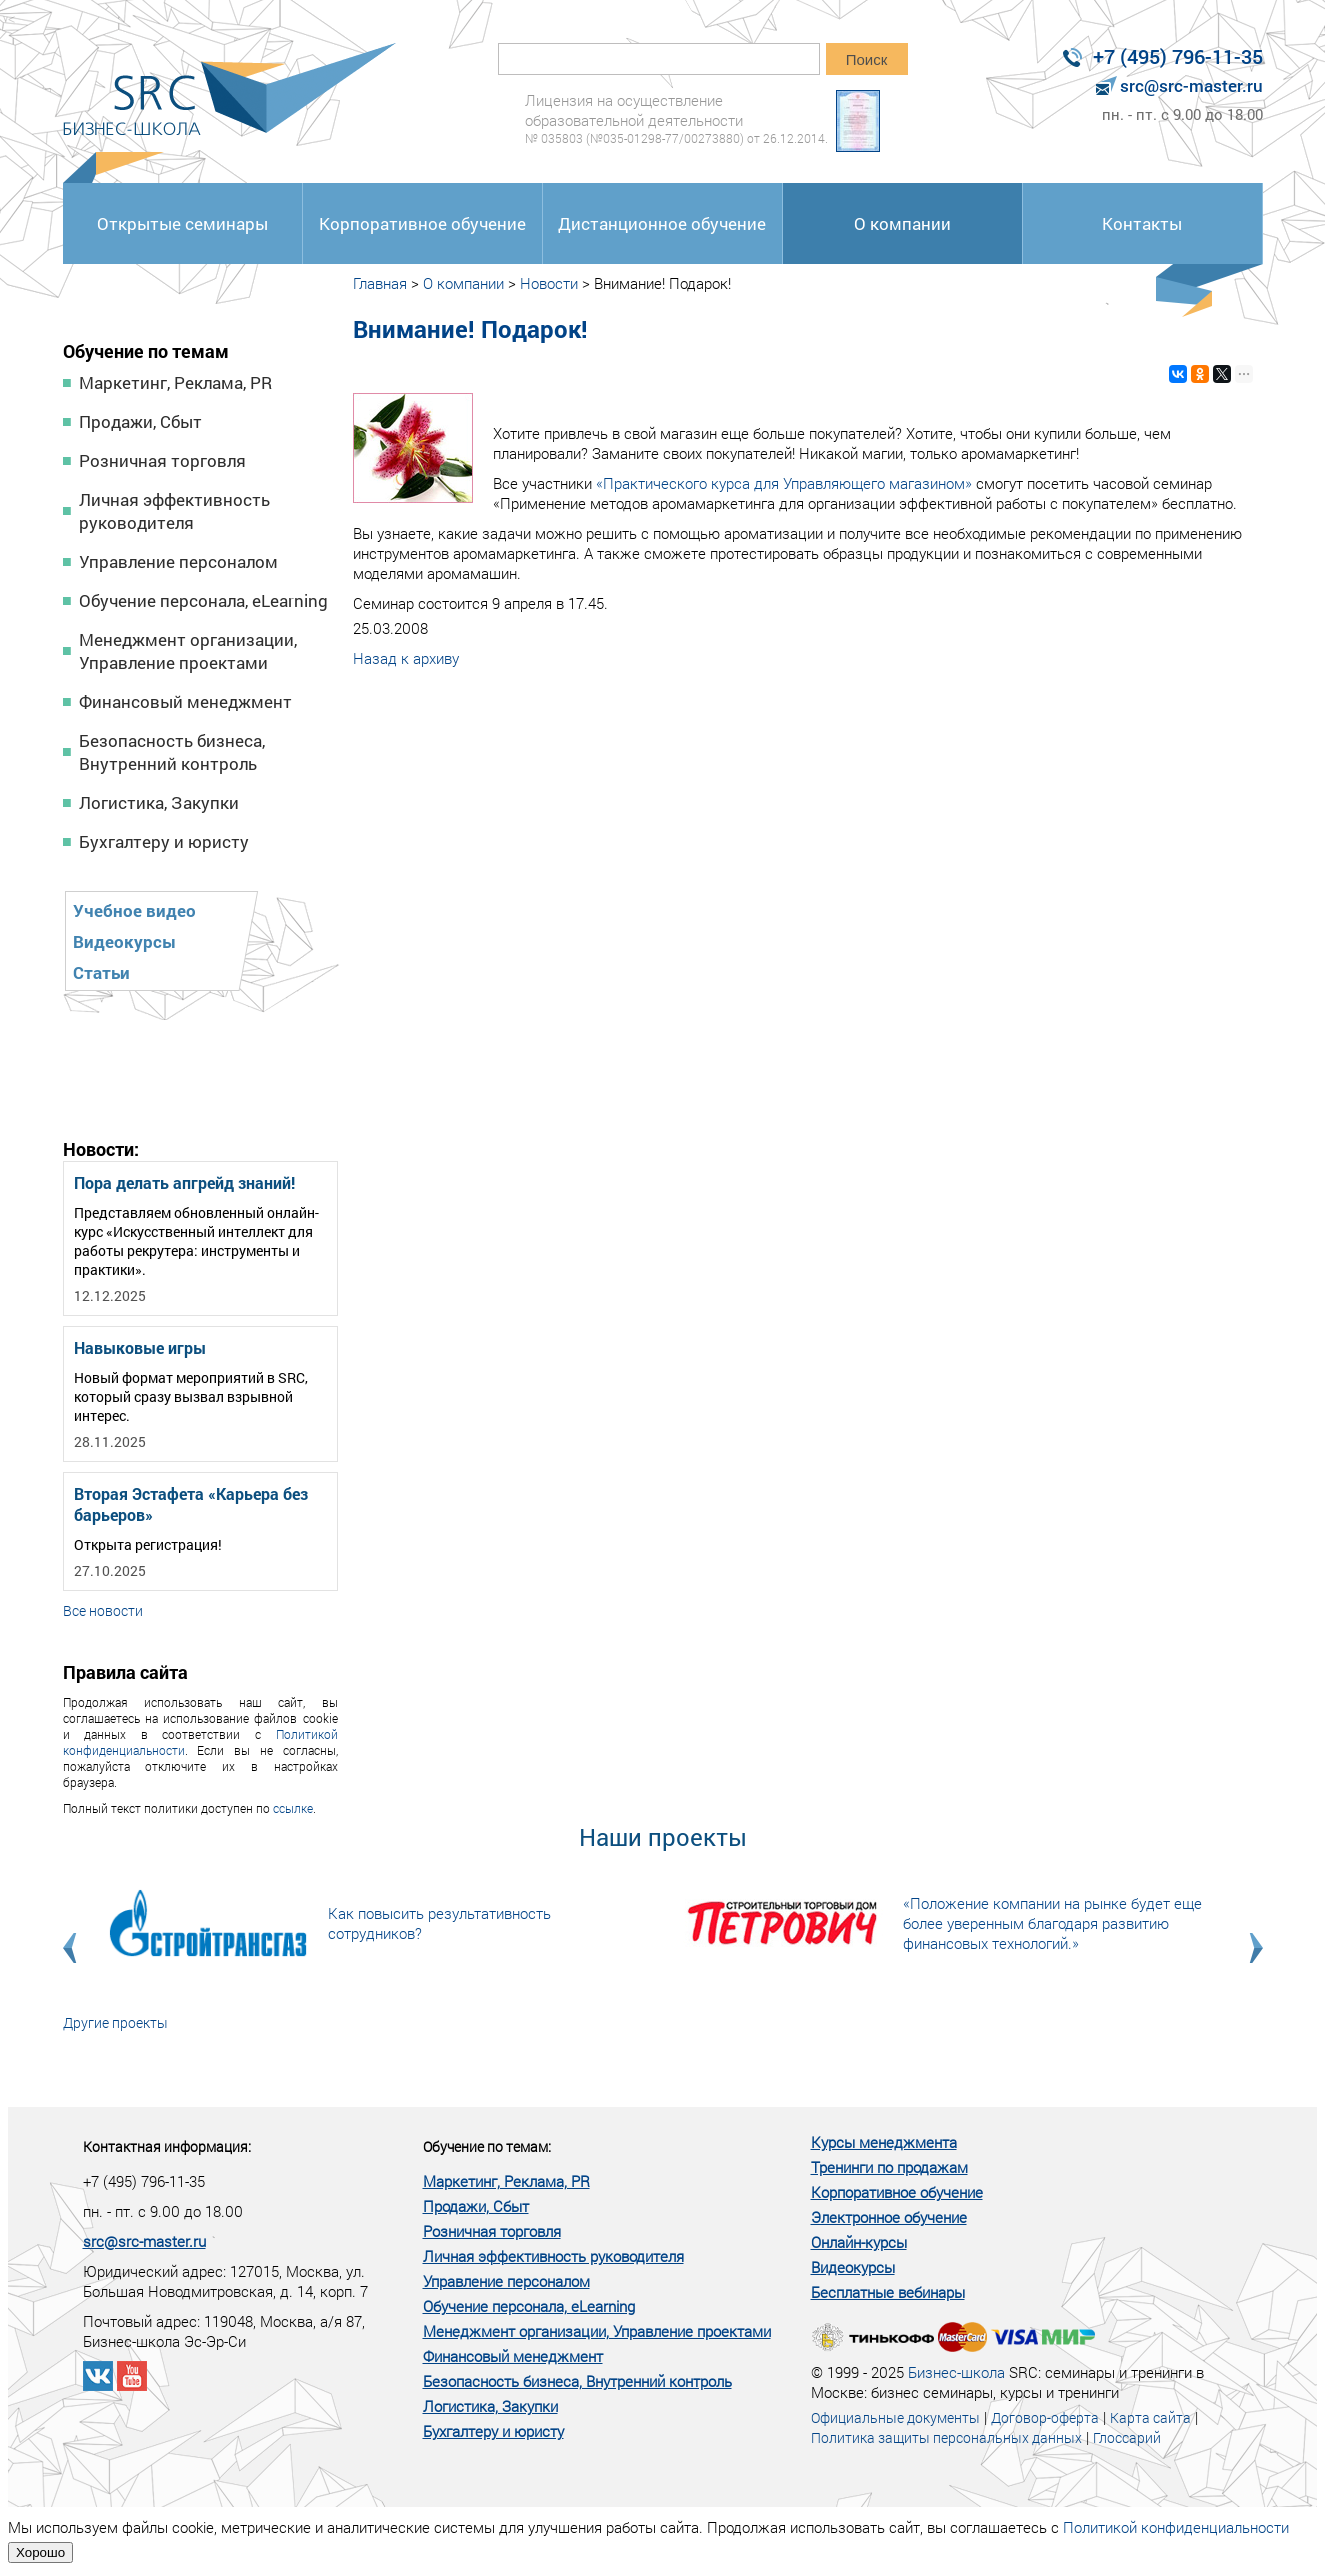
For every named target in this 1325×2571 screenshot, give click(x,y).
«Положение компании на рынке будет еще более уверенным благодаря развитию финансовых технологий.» (1052, 1923)
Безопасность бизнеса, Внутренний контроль (172, 752)
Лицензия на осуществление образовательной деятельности (676, 118)
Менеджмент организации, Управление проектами (188, 651)
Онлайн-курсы (859, 2242)
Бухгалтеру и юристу (164, 841)
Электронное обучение (889, 2217)
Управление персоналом (178, 561)
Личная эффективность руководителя (174, 511)
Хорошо (40, 2552)
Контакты (1142, 223)
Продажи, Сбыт (140, 421)
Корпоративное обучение (422, 223)
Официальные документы (895, 2417)
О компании (902, 223)
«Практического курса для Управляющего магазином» (784, 483)
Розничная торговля (162, 460)
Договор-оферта (1045, 2417)
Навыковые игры (140, 1347)
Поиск (867, 59)
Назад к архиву (406, 658)
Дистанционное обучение (662, 223)
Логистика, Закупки (159, 802)
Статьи (101, 972)
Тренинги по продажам (889, 2167)
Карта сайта (1150, 2417)
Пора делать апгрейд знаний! (184, 1182)
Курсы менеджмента (884, 2142)
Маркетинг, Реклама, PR (175, 382)
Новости (549, 283)
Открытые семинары (182, 223)
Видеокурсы (124, 941)
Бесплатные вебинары (888, 2292)
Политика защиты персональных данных (946, 2437)
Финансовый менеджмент (185, 701)
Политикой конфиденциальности (1176, 2527)
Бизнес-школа (956, 2372)
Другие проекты (115, 2022)
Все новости (103, 1610)
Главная (380, 283)
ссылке (293, 1808)
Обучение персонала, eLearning (203, 600)
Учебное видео (134, 910)
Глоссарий (1127, 2437)
